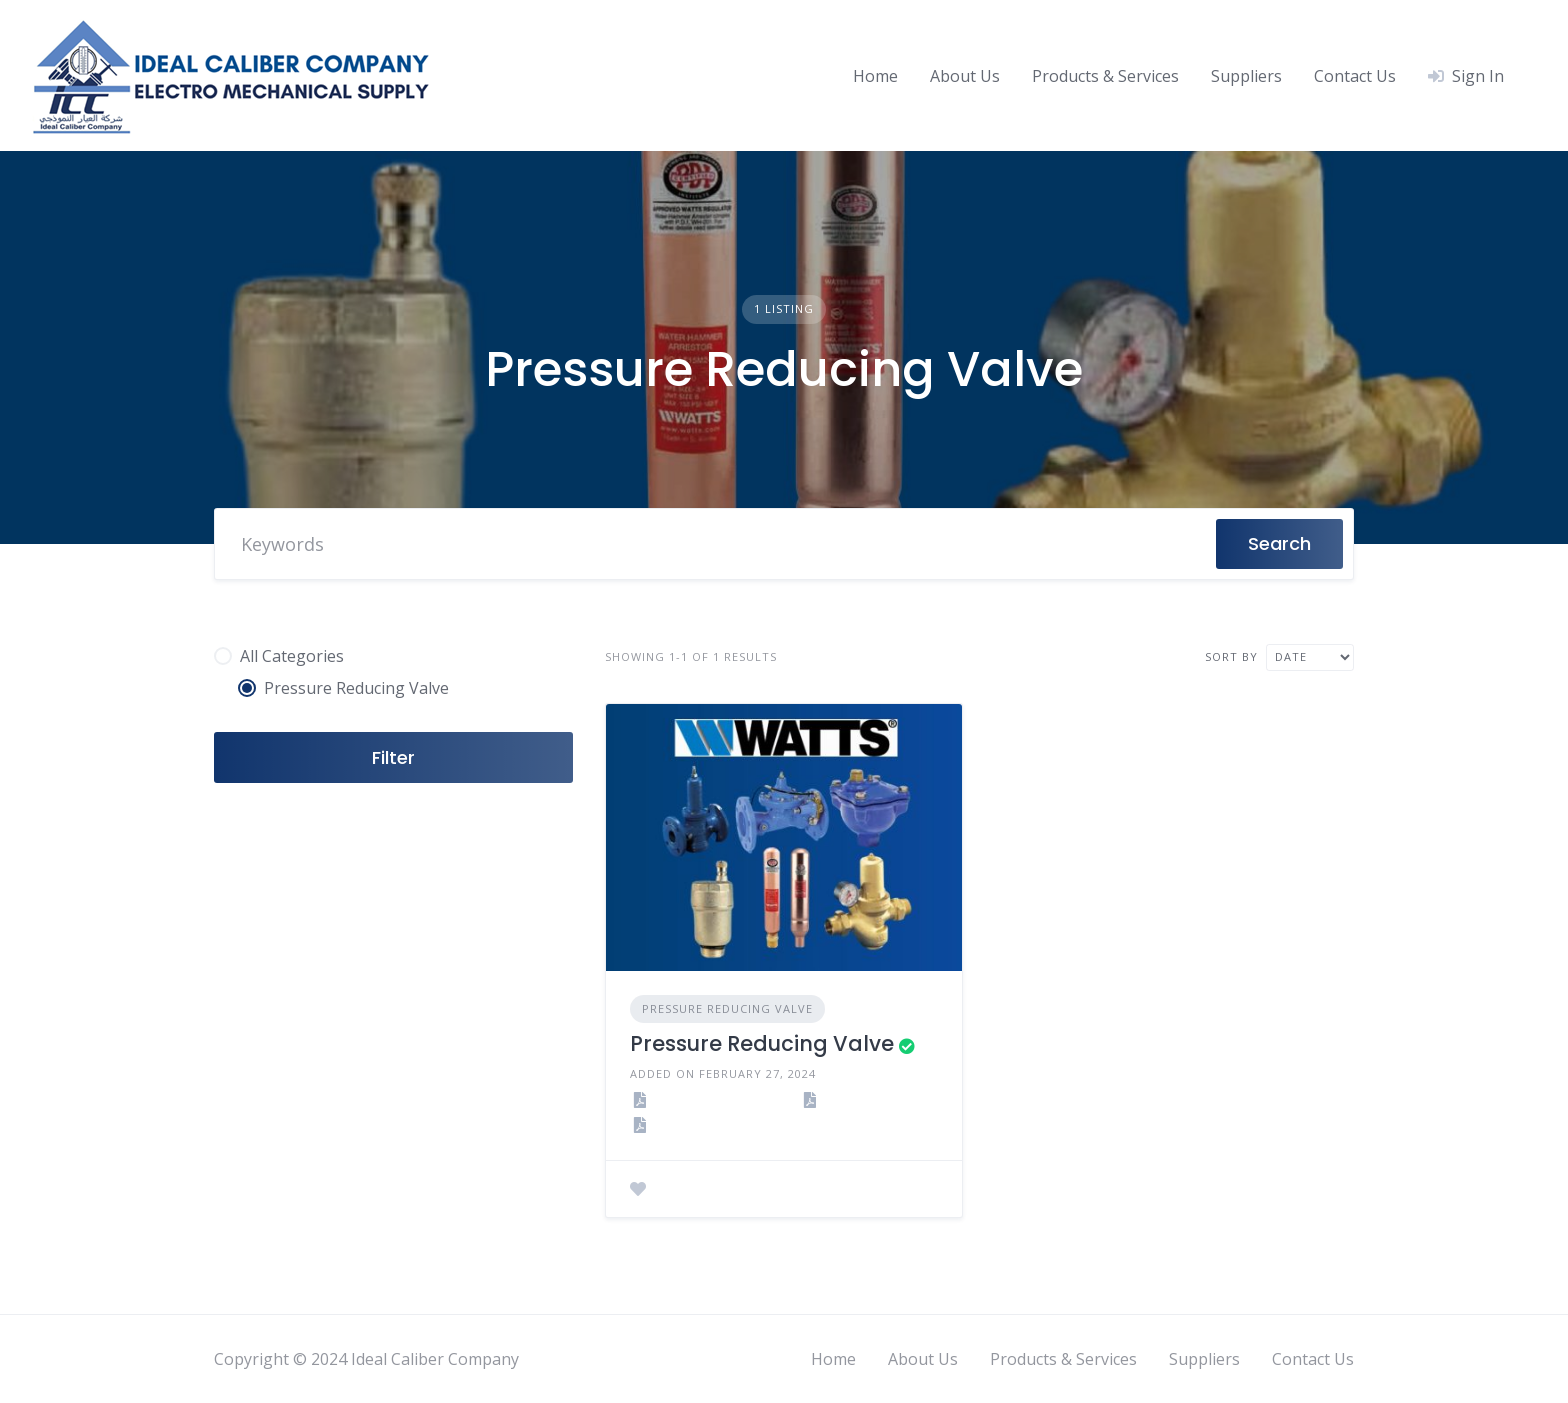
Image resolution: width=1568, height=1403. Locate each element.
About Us (965, 76)
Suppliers (1246, 76)
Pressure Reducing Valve (727, 1008)
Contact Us (1355, 76)
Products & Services (1105, 76)
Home (875, 76)
